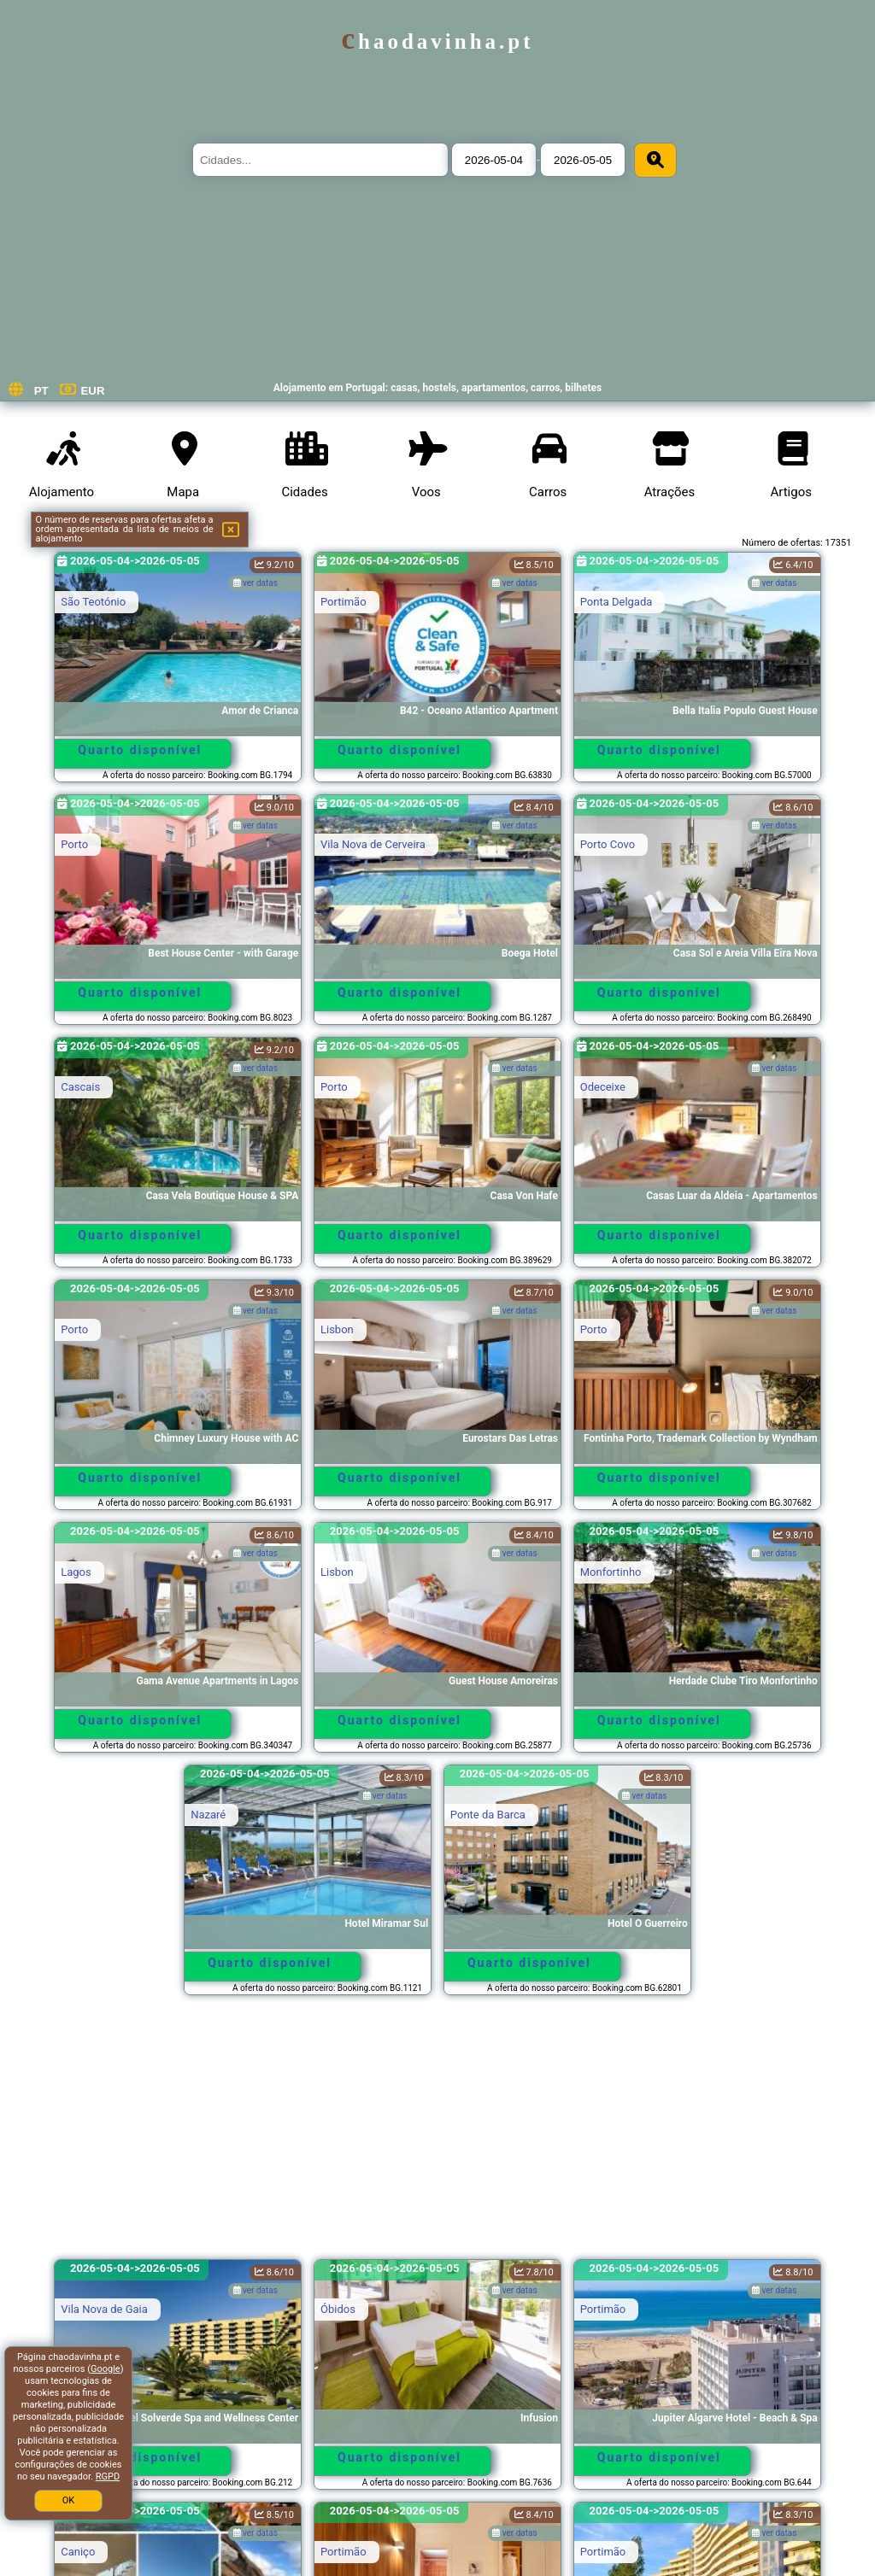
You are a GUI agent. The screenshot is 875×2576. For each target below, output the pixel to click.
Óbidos (337, 2309)
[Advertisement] (438, 2135)
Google (105, 2368)
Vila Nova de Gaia (104, 2309)
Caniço (78, 2551)
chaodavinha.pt (437, 41)
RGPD (108, 2476)
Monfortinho (611, 1572)
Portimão (343, 601)
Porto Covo (607, 844)
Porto (74, 844)
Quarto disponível (140, 750)
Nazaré (208, 1814)
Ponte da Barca (488, 1814)
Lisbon (337, 1329)
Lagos (76, 1572)
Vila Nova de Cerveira (373, 844)
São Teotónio (93, 601)
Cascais (80, 1086)
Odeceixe (602, 1086)
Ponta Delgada (616, 601)
